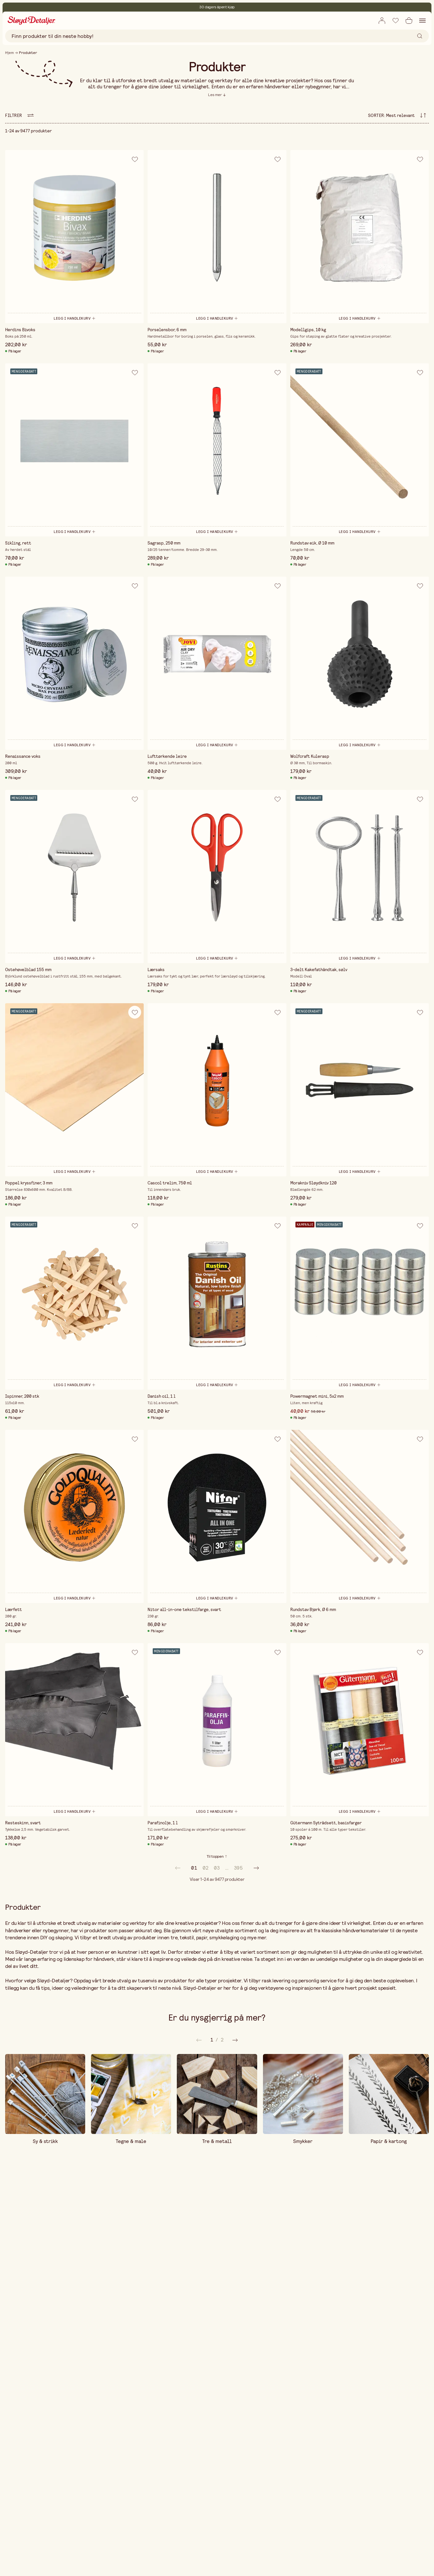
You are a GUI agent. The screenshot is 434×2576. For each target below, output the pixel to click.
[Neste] (199, 2039)
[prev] (178, 1868)
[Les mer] (217, 95)
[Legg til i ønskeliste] (395, 20)
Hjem (9, 52)
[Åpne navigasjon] (422, 20)
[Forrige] (235, 2039)
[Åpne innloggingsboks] (381, 20)
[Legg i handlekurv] (74, 318)
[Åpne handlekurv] (409, 20)
